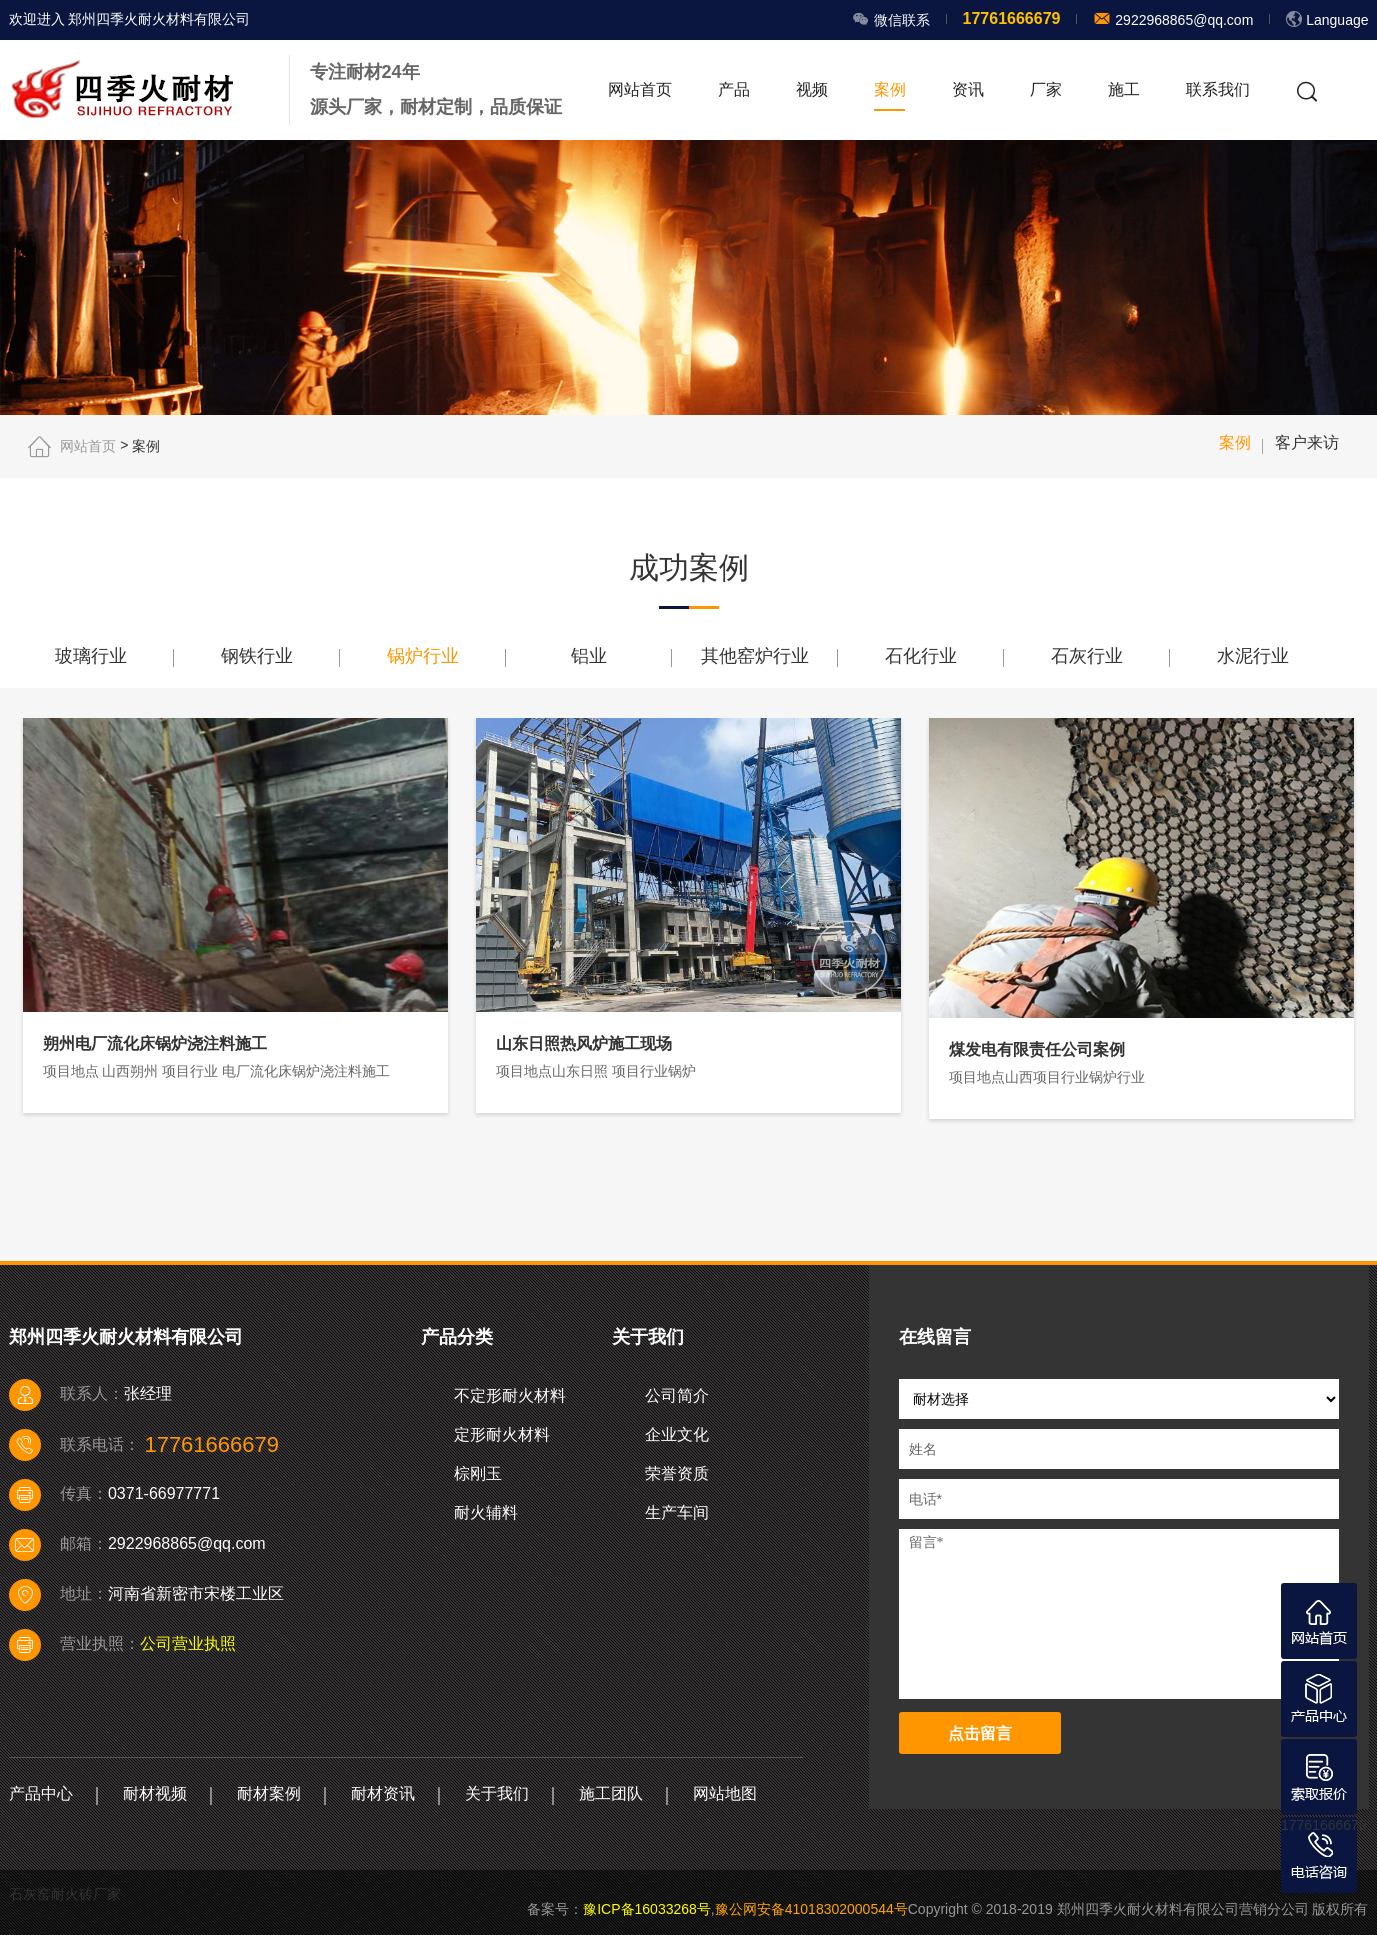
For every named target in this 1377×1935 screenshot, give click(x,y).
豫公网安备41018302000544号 (811, 1909)
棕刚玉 (478, 1473)
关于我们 (497, 1793)
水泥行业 (1253, 656)
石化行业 (921, 656)
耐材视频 (155, 1793)
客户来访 (1307, 442)
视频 (812, 89)
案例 (890, 89)
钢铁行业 (257, 656)
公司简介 (677, 1395)
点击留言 (980, 1733)
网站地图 (725, 1793)
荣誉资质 (677, 1473)
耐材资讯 (383, 1793)
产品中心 (41, 1793)
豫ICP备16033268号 (647, 1909)
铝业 (589, 656)
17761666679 (1324, 1825)
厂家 (1046, 89)
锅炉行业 (423, 656)
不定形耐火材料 (510, 1395)
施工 (1124, 89)
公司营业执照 (188, 1643)
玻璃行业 (91, 656)
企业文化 (677, 1434)
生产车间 (677, 1512)
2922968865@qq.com (1182, 20)
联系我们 (1218, 89)
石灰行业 (1087, 656)
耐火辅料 (486, 1512)
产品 (734, 89)
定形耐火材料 (502, 1434)
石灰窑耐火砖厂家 (65, 1894)
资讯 (968, 89)
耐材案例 (269, 1793)
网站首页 (640, 89)
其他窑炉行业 (755, 656)
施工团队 (611, 1793)
